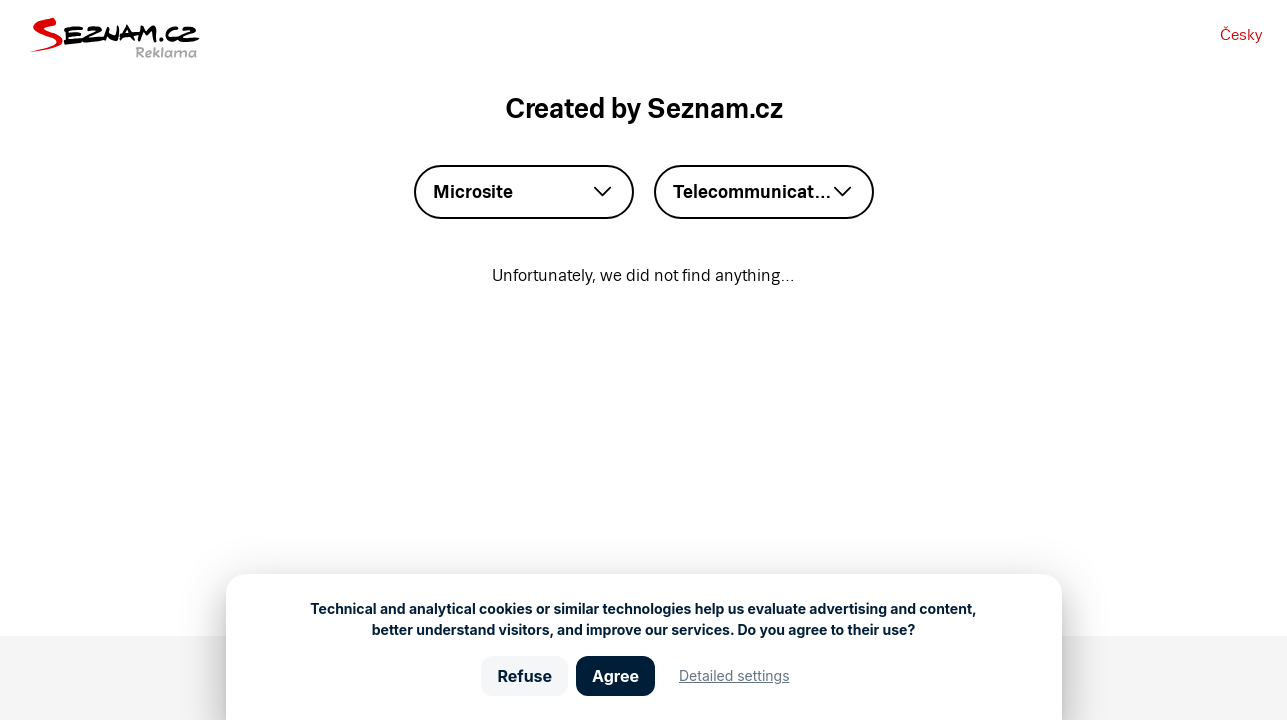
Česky (1241, 34)
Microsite (473, 191)
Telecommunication (756, 191)
